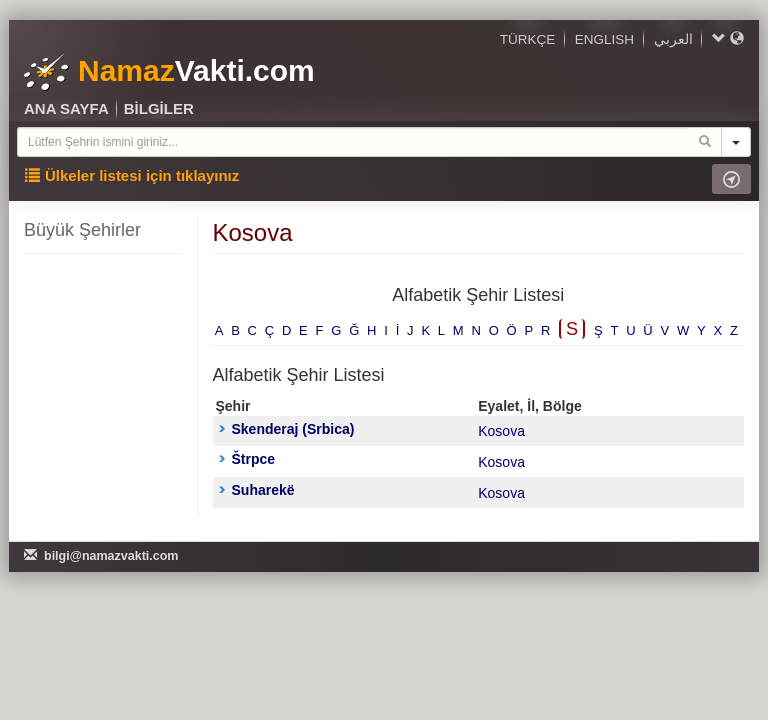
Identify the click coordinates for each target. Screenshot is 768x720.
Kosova (501, 431)
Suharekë (257, 490)
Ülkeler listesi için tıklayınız (132, 175)
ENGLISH (604, 39)
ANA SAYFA (66, 108)
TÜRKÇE (528, 39)
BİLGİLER (159, 108)
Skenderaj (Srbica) (287, 429)
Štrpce (247, 459)
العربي (673, 39)
